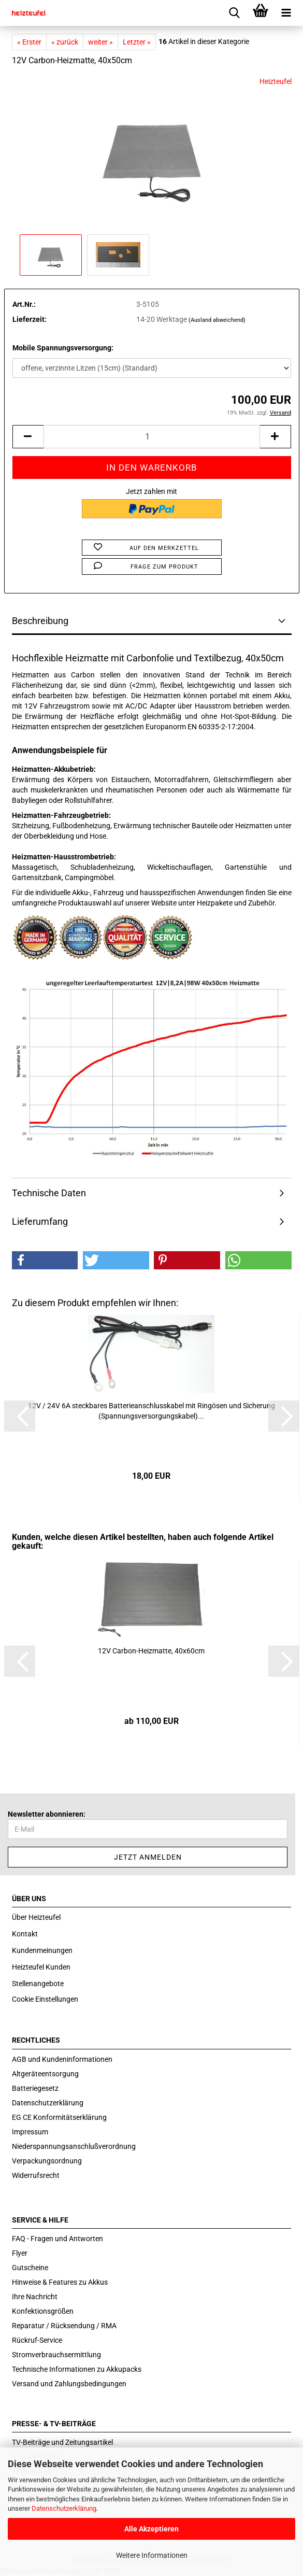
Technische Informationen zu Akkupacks (76, 2369)
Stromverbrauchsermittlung (56, 2355)
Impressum (30, 2132)
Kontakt (25, 1934)
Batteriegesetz (35, 2088)
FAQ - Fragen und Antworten (57, 2238)
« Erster (29, 42)
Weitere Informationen (151, 2555)
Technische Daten (49, 1192)
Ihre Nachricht (34, 2296)
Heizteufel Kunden (41, 1967)
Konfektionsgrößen (43, 2311)
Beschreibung (40, 620)
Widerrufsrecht (36, 2175)
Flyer (19, 2253)
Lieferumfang (40, 1221)
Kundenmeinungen (42, 1950)
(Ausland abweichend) (217, 320)
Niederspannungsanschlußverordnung (74, 2146)
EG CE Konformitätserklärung (59, 2117)
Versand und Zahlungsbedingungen (69, 2384)
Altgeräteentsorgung (45, 2074)
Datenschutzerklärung (64, 2508)
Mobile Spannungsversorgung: (62, 348)
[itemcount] (152, 436)
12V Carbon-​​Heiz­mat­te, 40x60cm (151, 1651)
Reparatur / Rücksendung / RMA (64, 2326)
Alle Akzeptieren (151, 2529)
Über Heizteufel (36, 1917)
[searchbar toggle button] (235, 13)
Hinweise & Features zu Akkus (60, 2282)
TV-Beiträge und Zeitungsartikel (62, 2442)
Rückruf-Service (37, 2340)
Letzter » (137, 42)
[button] (45, 1260)
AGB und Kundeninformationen (62, 2059)
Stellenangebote (38, 1983)
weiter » (100, 42)
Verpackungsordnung (47, 2161)
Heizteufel (275, 81)
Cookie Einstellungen (45, 1999)
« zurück (64, 42)
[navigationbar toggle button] (286, 13)
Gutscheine (30, 2267)
